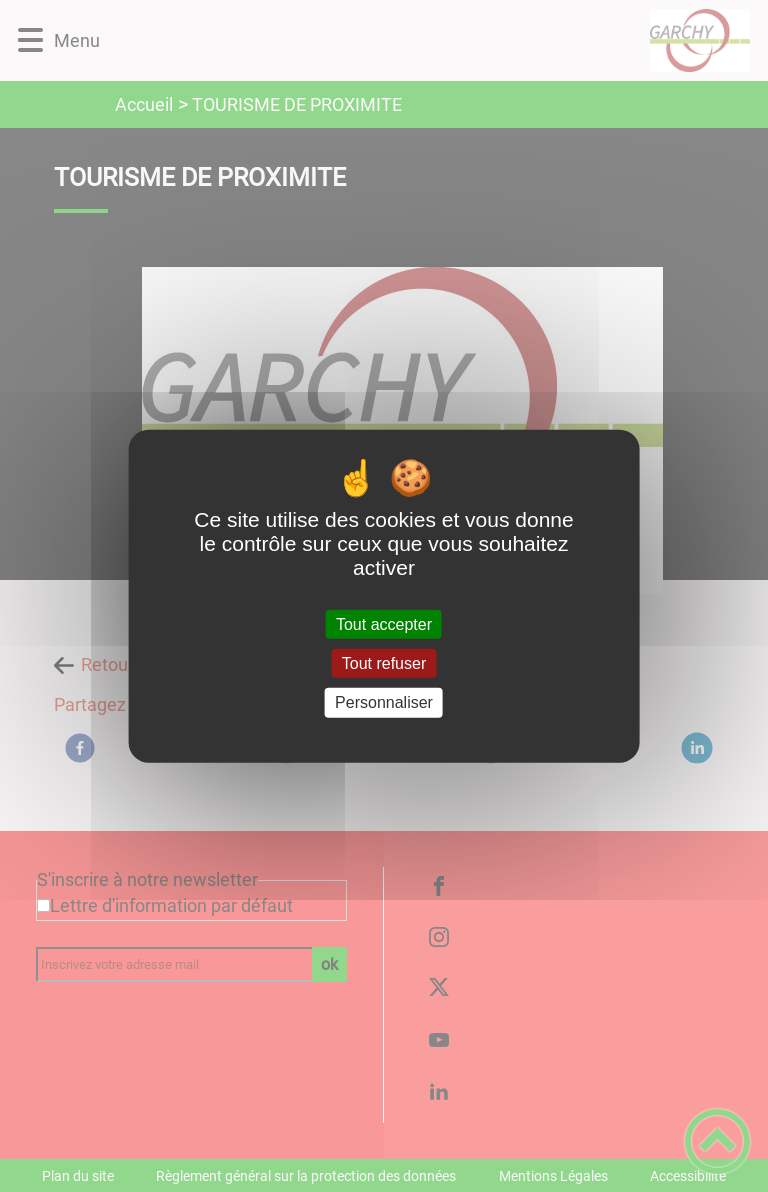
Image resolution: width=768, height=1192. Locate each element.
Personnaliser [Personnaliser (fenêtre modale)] (384, 702)
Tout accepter (384, 624)
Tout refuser (384, 663)
